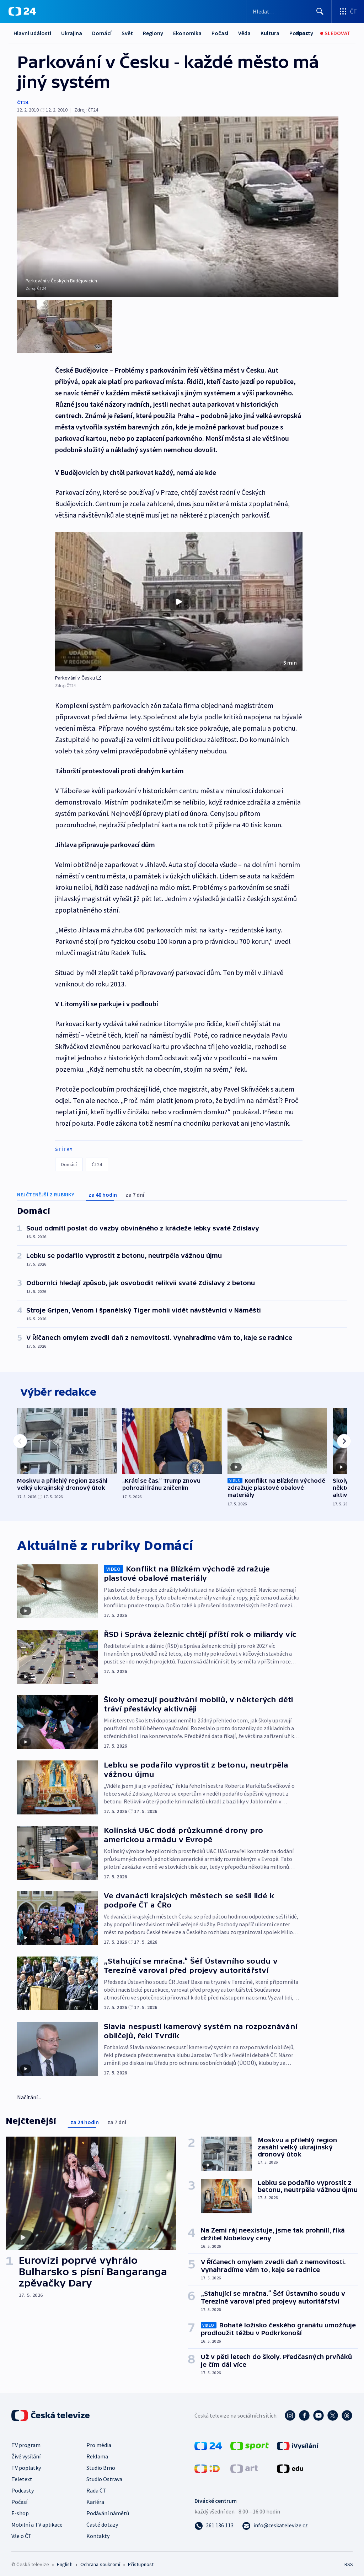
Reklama (97, 2452)
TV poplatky (26, 2463)
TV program (26, 2441)
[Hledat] (320, 11)
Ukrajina (71, 33)
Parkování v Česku (78, 669)
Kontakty (97, 2532)
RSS (348, 2560)
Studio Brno (100, 2463)
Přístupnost (141, 2560)
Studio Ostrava (104, 2475)
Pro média (98, 2441)
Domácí (102, 33)
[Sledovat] (335, 33)
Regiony (153, 33)
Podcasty (22, 2486)
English (64, 2560)
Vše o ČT (21, 2532)
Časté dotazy (102, 2520)
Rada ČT (96, 2486)
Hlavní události (32, 33)
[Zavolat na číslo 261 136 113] (214, 2521)
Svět (127, 33)
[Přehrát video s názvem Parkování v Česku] (179, 593)
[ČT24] (22, 11)
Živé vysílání (26, 2452)
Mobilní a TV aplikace (37, 2520)
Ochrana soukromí (100, 2560)
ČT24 (22, 102)
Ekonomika (187, 33)
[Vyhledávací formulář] (288, 11)
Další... (269, 33)
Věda (244, 33)
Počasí (220, 33)
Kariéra (95, 2497)
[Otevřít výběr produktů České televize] (348, 11)
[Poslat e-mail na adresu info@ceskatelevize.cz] (275, 2521)
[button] (179, 593)
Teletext (21, 2475)
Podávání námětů (107, 2509)
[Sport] (303, 33)
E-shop (20, 2509)
